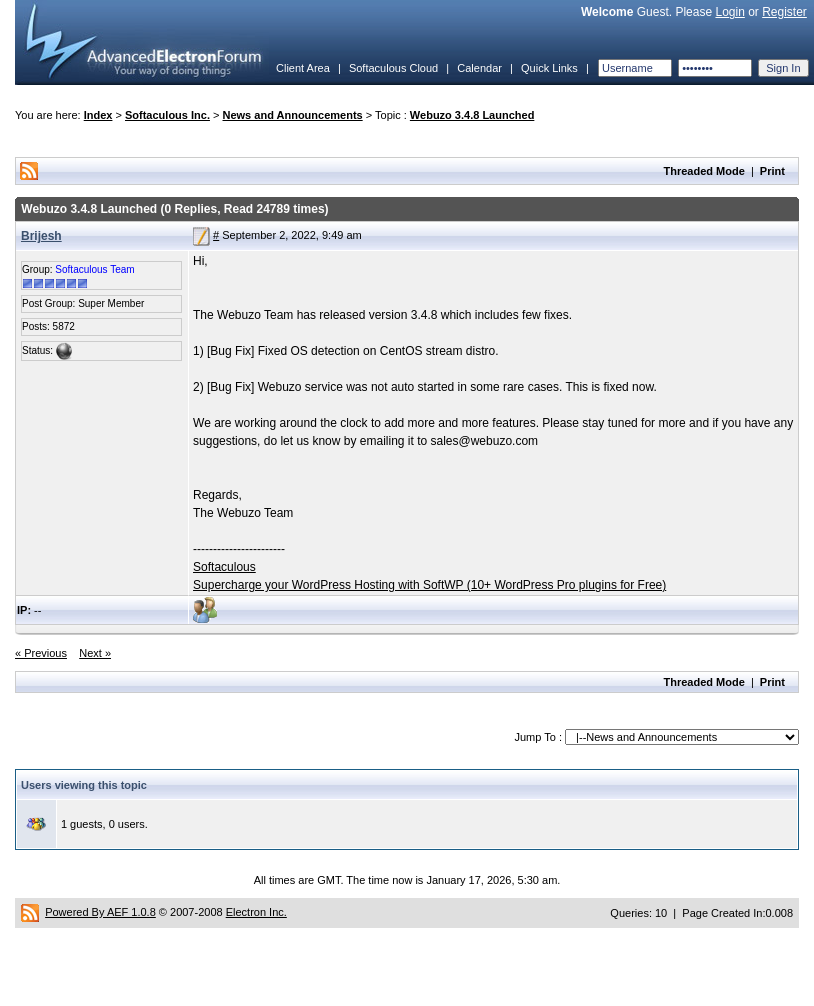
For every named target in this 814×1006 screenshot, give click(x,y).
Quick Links (549, 68)
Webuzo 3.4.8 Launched (472, 115)
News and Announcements (293, 115)
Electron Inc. (256, 912)
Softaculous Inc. (167, 115)
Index (98, 115)
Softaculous (224, 567)
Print (772, 171)
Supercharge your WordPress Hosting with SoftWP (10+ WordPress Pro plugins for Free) (429, 585)
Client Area (303, 68)
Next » (95, 653)
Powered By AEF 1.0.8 (100, 912)
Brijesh (41, 236)
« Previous (41, 653)
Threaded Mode (704, 171)
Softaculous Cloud (393, 68)
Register (784, 12)
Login (729, 12)
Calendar (479, 68)
